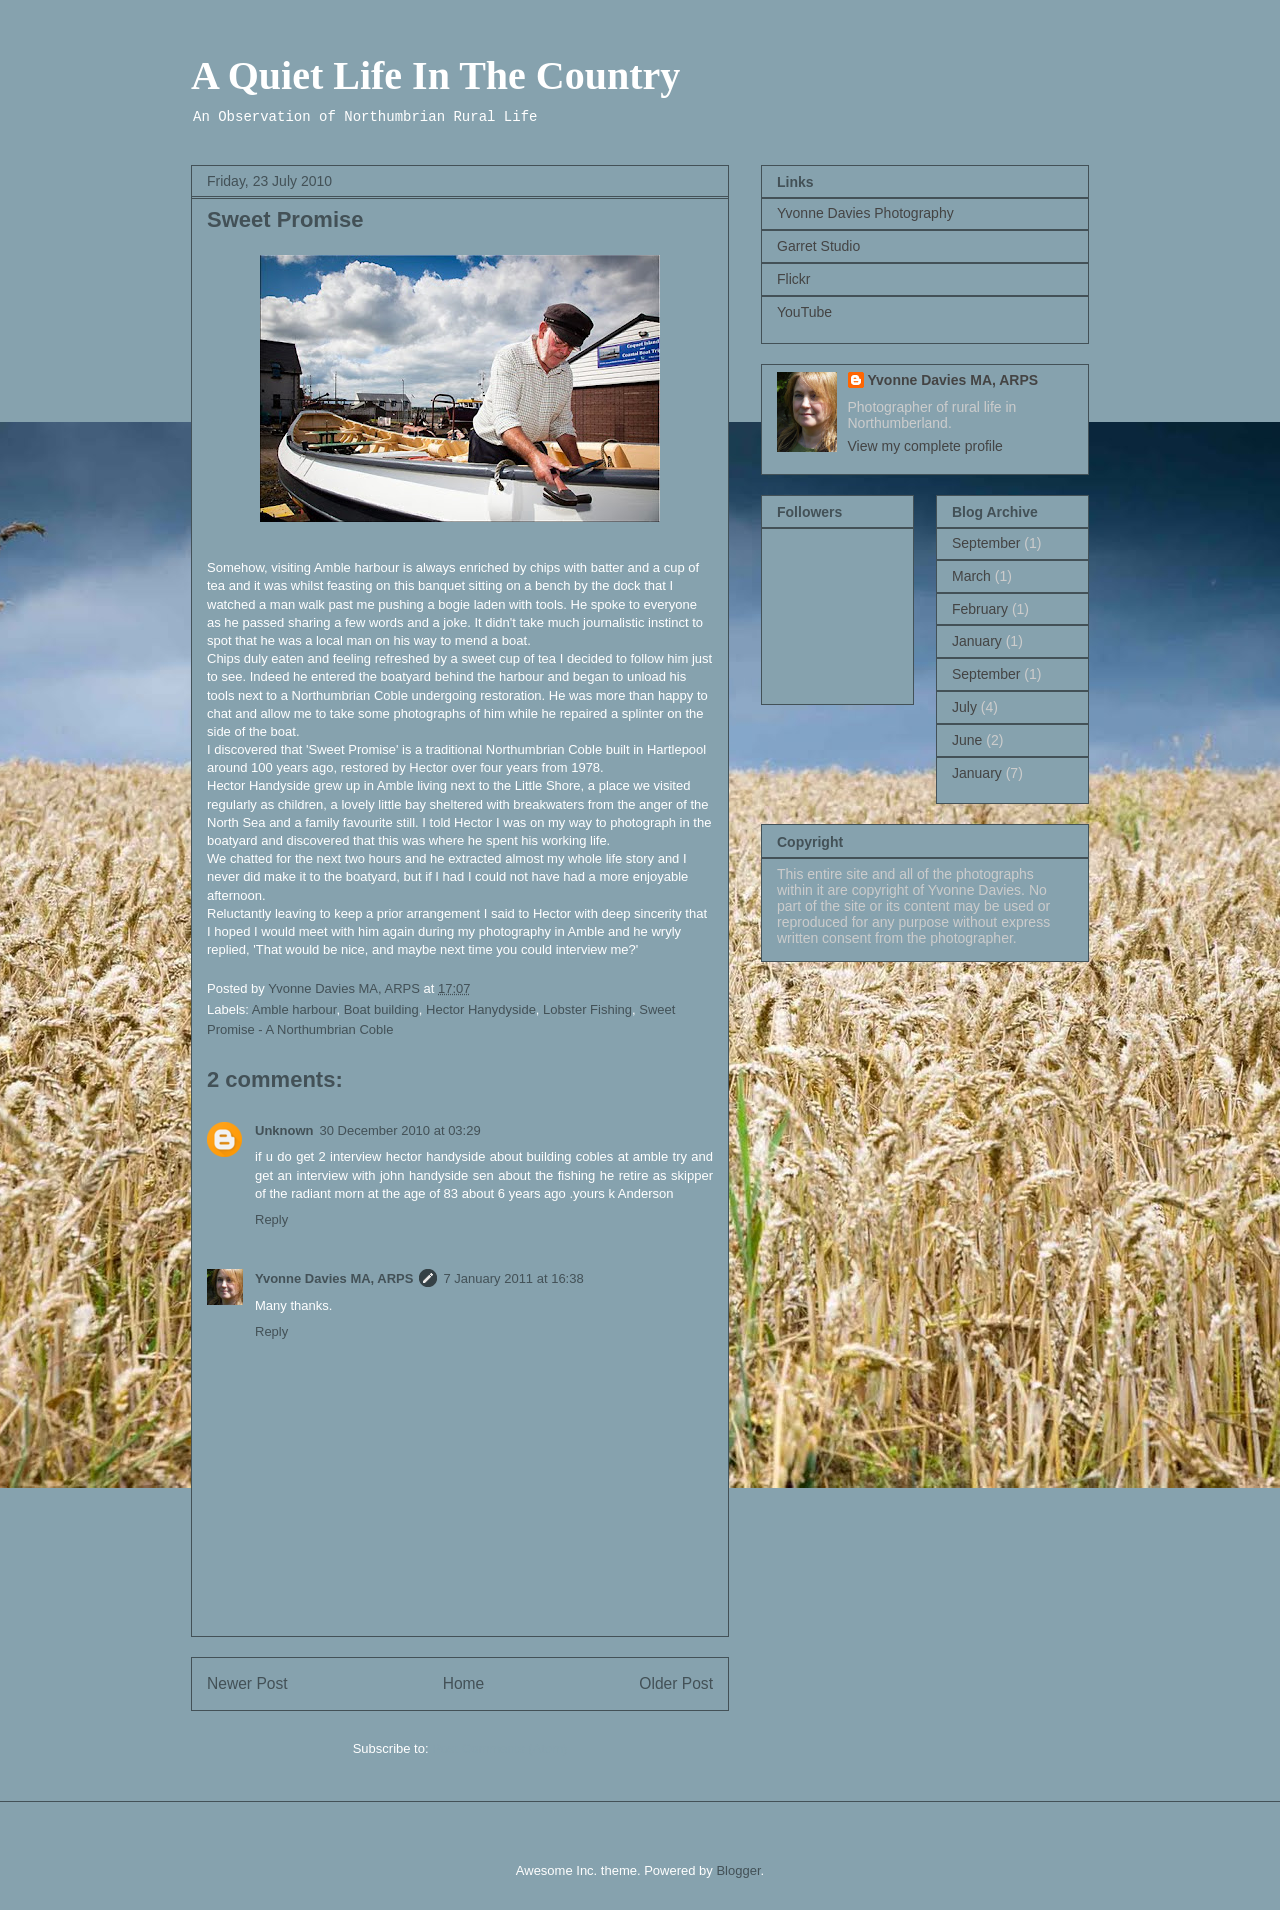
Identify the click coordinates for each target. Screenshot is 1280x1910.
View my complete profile (925, 446)
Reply (271, 1219)
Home (464, 1683)
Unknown (284, 1130)
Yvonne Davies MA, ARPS (334, 1278)
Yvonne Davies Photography (865, 213)
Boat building (381, 1009)
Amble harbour (294, 1009)
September (986, 543)
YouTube (804, 312)
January (977, 641)
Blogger (738, 1870)
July (964, 707)
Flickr (793, 279)
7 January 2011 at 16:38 (513, 1278)
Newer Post (247, 1683)
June (967, 740)
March (971, 576)
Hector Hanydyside (481, 1009)
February (980, 609)
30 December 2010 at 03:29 (400, 1130)
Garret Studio (818, 246)
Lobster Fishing (587, 1009)
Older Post (676, 1683)
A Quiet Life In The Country (435, 75)
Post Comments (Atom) (499, 1748)
